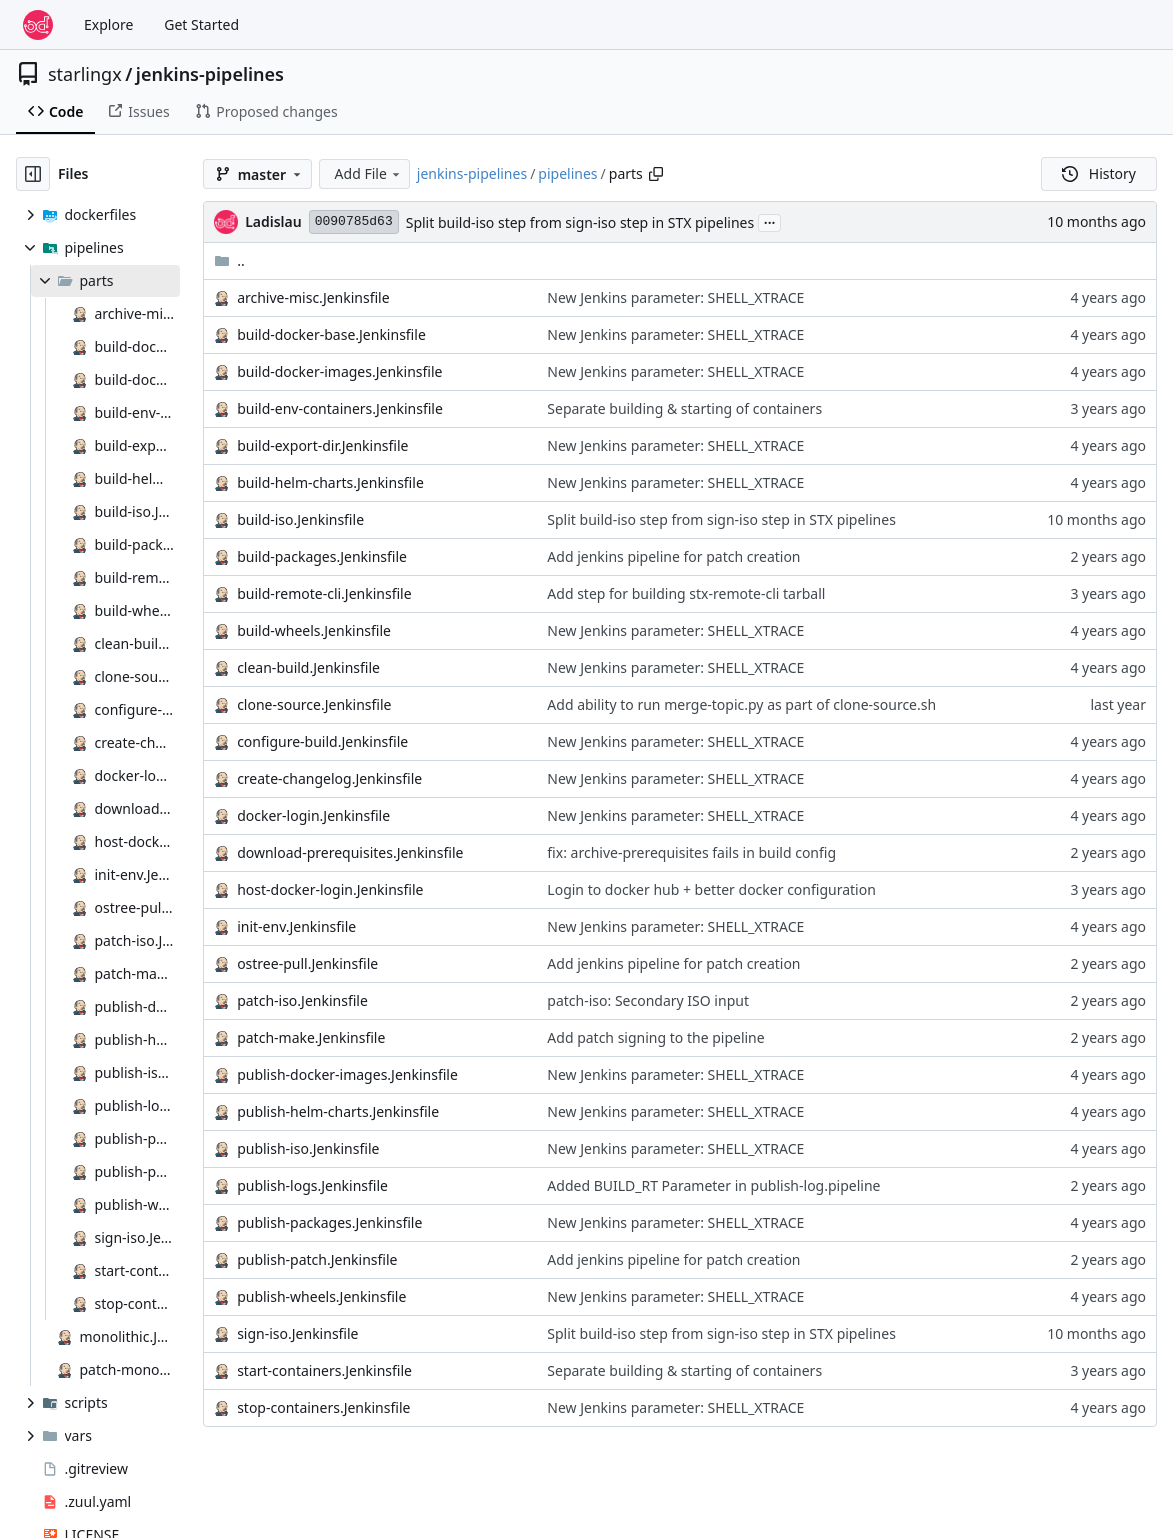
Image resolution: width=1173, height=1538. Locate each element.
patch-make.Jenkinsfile (311, 1037)
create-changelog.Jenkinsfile (329, 778)
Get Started (201, 24)
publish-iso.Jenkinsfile (308, 1148)
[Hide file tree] (33, 174)
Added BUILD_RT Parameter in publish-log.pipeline (713, 1185)
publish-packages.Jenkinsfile (329, 1222)
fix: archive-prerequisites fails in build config (691, 852)
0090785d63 (354, 221)
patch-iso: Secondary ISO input (648, 1000)
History (1099, 173)
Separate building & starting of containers (684, 408)
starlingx (85, 74)
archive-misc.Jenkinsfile (313, 297)
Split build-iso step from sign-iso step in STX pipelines (580, 222)
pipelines (567, 173)
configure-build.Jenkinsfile (322, 741)
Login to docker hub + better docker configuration (711, 889)
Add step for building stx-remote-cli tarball (686, 593)
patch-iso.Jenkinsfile (302, 1000)
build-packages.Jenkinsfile (322, 556)
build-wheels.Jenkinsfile (314, 630)
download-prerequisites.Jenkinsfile (350, 852)
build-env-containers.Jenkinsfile (340, 408)
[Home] (38, 25)
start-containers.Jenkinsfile (324, 1370)
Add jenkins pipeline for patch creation (673, 556)
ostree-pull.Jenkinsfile (307, 963)
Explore (108, 24)
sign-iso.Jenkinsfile (297, 1333)
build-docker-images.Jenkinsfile (339, 371)
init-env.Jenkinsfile (296, 926)
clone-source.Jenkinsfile (314, 704)
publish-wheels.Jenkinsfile (321, 1296)
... (770, 221)
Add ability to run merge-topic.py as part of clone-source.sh (741, 704)
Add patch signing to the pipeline (655, 1037)
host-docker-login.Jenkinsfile (330, 889)
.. (229, 260)
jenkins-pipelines (210, 74)
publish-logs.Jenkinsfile (312, 1185)
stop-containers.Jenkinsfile (323, 1407)
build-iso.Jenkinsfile (300, 519)
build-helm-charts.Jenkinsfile (330, 482)
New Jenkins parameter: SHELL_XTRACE (675, 297)
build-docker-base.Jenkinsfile (331, 334)
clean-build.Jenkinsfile (308, 667)
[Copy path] (656, 174)
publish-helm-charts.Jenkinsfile (338, 1111)
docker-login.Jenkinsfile (313, 815)
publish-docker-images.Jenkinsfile (347, 1074)
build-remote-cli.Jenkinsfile (324, 593)
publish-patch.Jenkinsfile (317, 1259)
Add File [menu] (369, 173)
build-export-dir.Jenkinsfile (322, 445)
